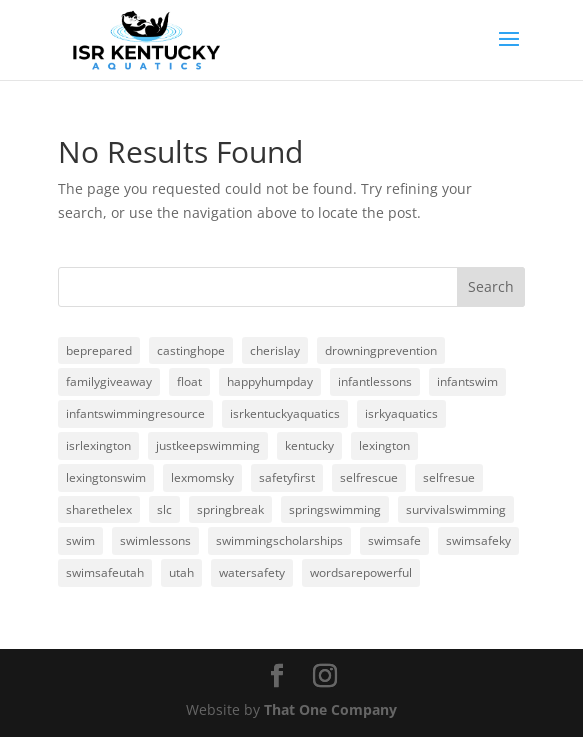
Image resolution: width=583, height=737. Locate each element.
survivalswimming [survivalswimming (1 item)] (456, 509)
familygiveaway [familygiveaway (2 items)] (109, 381)
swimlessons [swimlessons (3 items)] (155, 540)
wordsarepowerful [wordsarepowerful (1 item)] (361, 572)
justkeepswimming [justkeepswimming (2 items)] (208, 445)
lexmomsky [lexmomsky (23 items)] (202, 477)
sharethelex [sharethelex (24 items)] (99, 509)
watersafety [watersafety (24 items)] (252, 572)
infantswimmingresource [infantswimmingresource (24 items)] (135, 413)
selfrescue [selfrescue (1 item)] (369, 477)
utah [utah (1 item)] (181, 572)
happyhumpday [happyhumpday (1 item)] (270, 381)
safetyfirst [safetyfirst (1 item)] (287, 477)
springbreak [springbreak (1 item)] (230, 509)
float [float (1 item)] (189, 381)
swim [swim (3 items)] (80, 540)
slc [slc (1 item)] (164, 509)
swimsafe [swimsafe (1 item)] (394, 540)
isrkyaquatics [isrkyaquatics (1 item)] (401, 413)
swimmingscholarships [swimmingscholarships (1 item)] (279, 540)
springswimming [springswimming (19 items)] (335, 509)
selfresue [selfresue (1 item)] (449, 477)
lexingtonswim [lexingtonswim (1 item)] (106, 477)
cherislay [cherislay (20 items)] (275, 350)
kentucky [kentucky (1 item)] (309, 445)
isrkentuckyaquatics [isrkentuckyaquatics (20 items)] (285, 413)
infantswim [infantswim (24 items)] (467, 381)
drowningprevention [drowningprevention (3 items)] (381, 350)
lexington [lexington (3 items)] (384, 445)
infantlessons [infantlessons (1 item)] (375, 381)
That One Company (330, 709)
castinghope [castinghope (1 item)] (191, 350)
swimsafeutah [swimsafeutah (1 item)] (105, 572)
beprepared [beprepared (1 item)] (99, 350)
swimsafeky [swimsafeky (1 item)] (478, 540)
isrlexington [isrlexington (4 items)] (98, 445)
